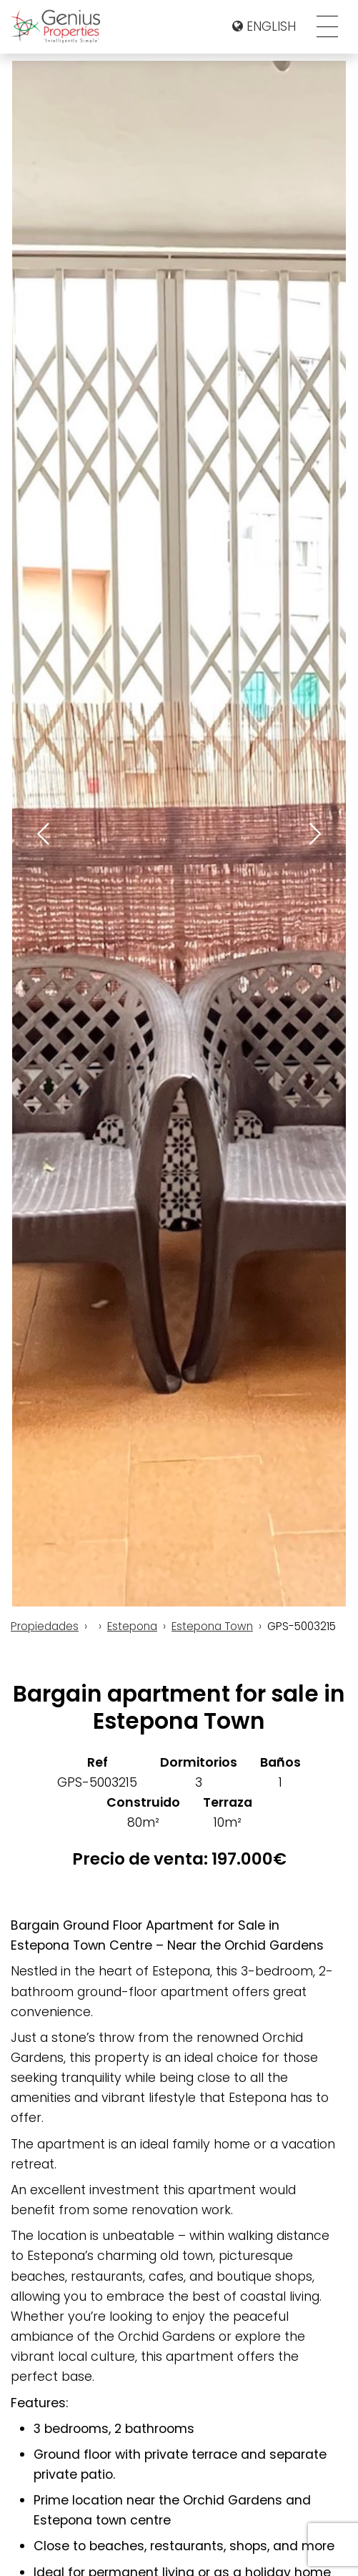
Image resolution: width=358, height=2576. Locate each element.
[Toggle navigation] (327, 26)
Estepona (132, 1626)
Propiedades (45, 1626)
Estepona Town (212, 1626)
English (264, 26)
